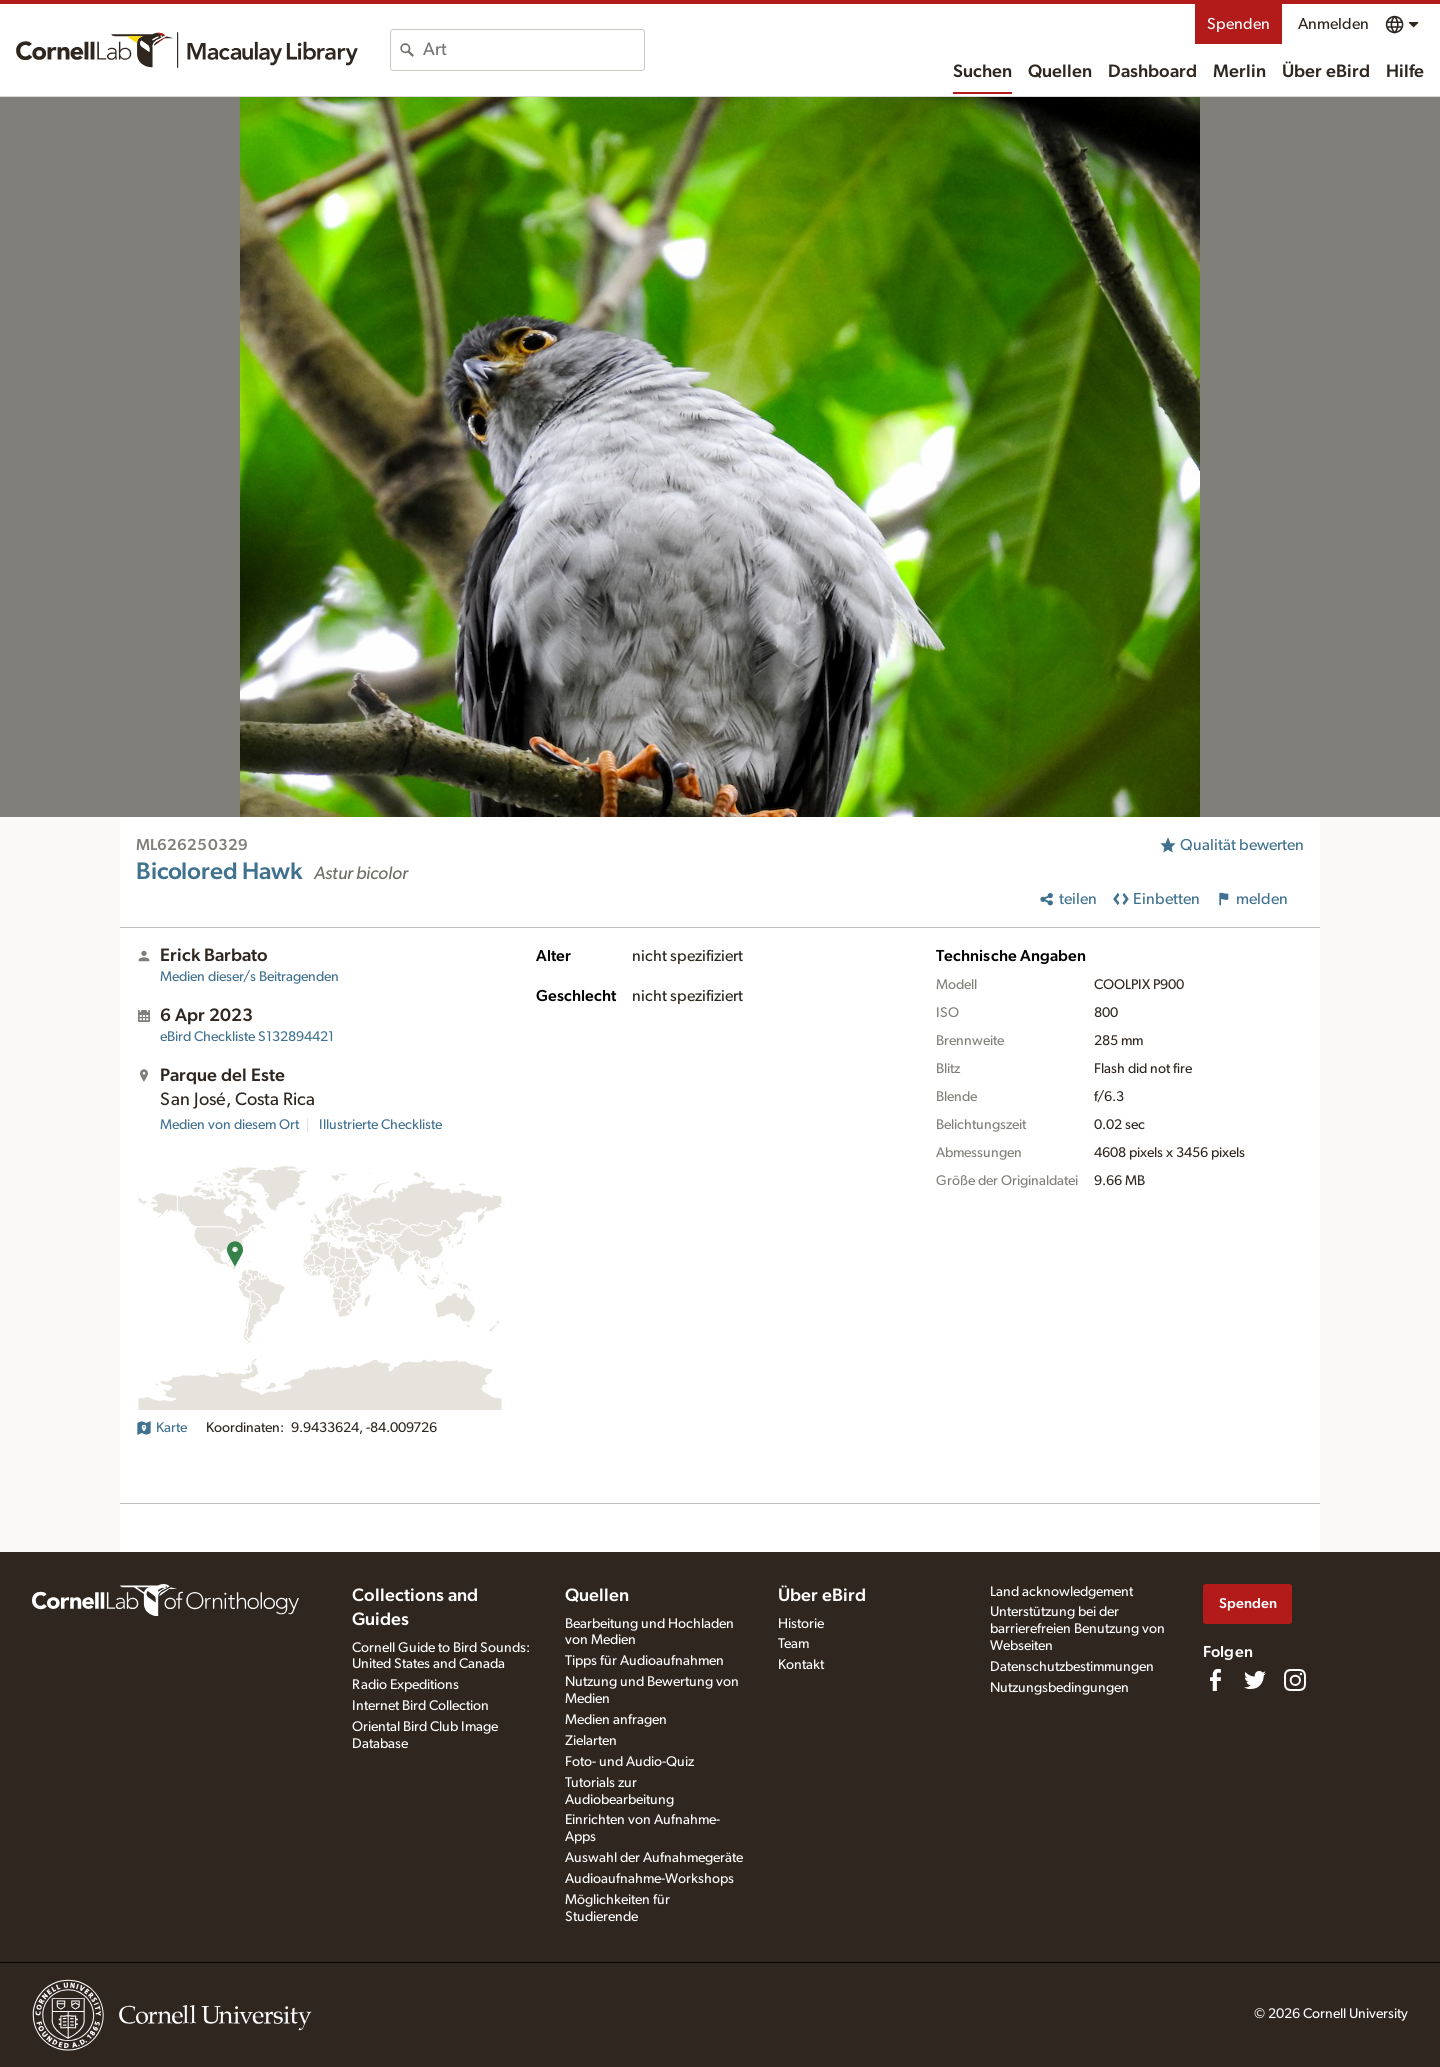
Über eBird (1326, 72)
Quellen (1060, 72)
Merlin (1239, 72)
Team (793, 1644)
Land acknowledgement (1061, 1592)
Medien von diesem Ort (229, 1125)
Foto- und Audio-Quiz (629, 1762)
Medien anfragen (616, 1720)
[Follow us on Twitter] (1255, 1680)
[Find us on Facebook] (1215, 1680)
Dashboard (1152, 72)
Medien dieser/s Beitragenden (249, 977)
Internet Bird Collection (420, 1706)
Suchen (982, 72)
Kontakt (801, 1665)
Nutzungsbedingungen (1059, 1688)
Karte (161, 1428)
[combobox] (533, 50)
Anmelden (1333, 24)
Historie (801, 1624)
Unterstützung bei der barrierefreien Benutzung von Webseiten (1077, 1629)
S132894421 (247, 1037)
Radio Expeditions (405, 1685)
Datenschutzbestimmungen (1072, 1667)
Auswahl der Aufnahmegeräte (654, 1858)
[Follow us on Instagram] (1295, 1680)
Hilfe (1405, 72)
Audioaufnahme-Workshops (649, 1879)
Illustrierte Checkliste (380, 1125)
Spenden (1238, 24)
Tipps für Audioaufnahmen (644, 1661)
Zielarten (591, 1741)
